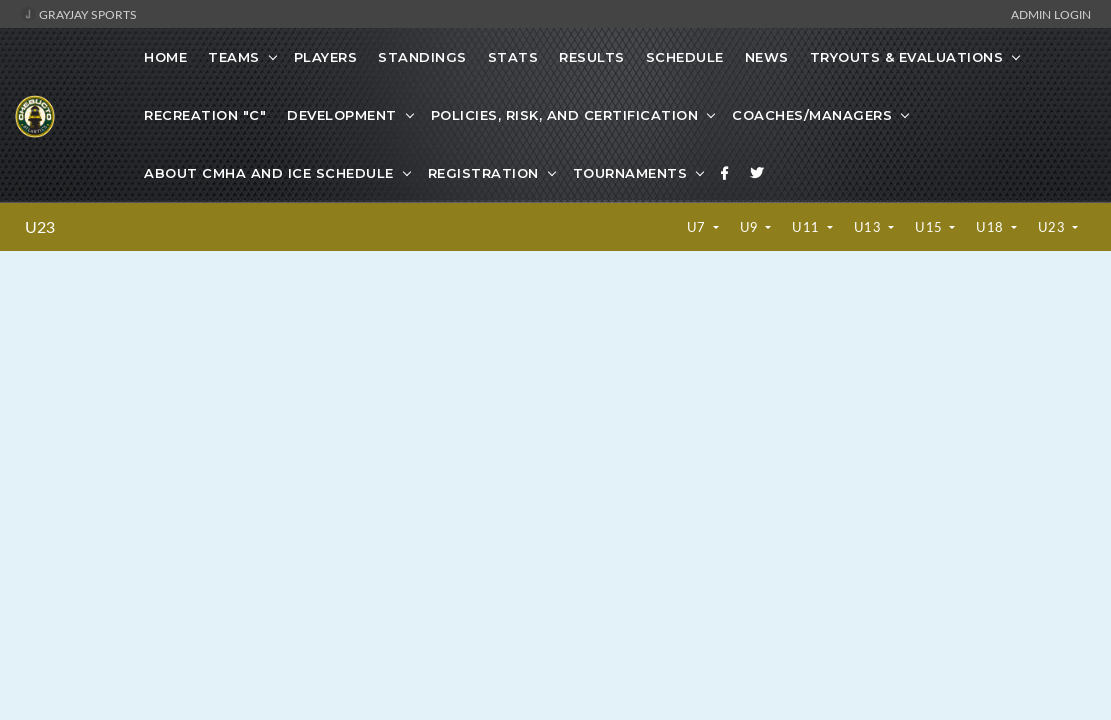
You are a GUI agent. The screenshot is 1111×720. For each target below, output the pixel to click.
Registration (483, 173)
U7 (698, 227)
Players (326, 57)
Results (592, 57)
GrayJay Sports (78, 14)
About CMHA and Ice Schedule (269, 173)
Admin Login (1051, 14)
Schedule (685, 57)
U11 (807, 227)
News (767, 57)
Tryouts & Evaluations (907, 57)
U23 (40, 227)
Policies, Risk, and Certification (565, 115)
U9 (751, 227)
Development (342, 115)
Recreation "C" (205, 115)
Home (165, 57)
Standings (422, 57)
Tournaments (630, 173)
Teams (234, 57)
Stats (513, 57)
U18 (991, 227)
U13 (869, 227)
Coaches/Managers (812, 115)
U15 (930, 227)
